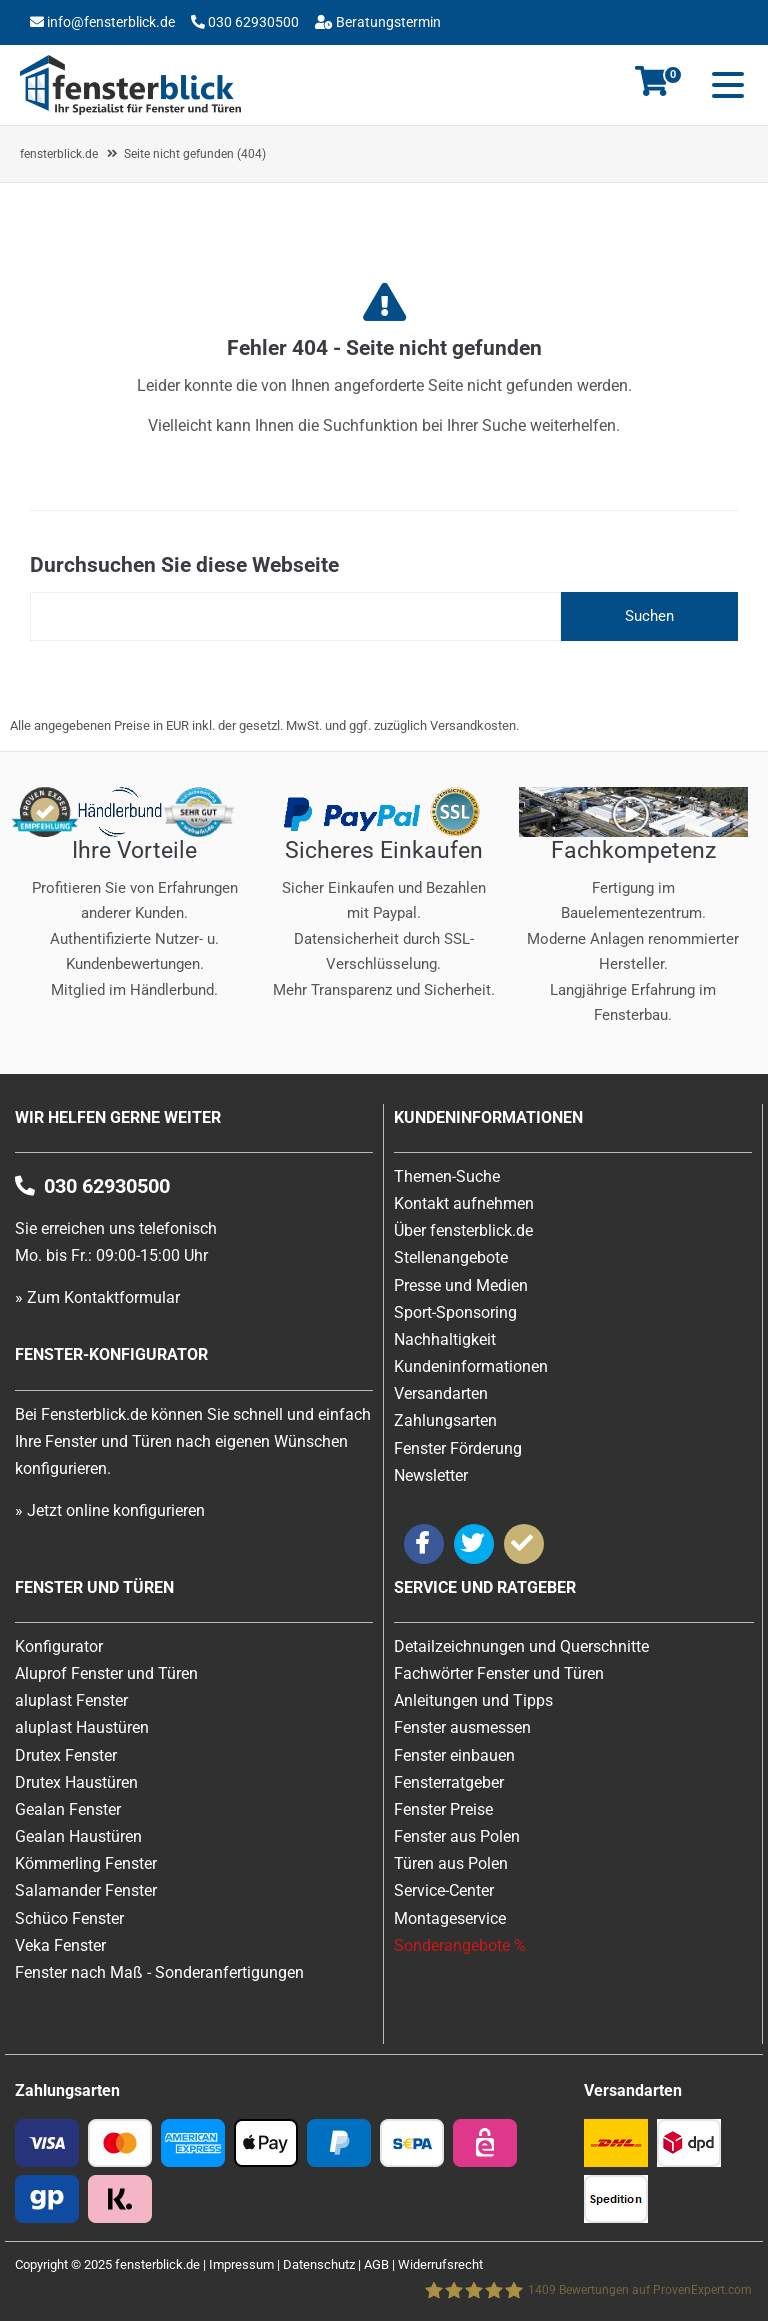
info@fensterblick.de (111, 22)
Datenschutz (319, 2264)
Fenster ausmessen (462, 1727)
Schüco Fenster (69, 1918)
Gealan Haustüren (78, 1836)
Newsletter (431, 1475)
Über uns (289, 54)
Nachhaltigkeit (445, 1339)
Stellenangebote (451, 1257)
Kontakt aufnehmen (464, 1203)
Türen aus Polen (451, 1863)
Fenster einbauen (454, 1755)
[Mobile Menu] (724, 85)
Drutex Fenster (66, 1755)
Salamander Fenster (86, 1890)
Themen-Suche (447, 1176)
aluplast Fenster (71, 1700)
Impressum (241, 2264)
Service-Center (444, 1890)
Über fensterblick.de (463, 1230)
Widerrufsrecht (440, 2264)
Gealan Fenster (68, 1809)
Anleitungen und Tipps (473, 1700)
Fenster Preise (443, 1809)
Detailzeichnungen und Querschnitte (521, 1646)
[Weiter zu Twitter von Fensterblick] (474, 1544)
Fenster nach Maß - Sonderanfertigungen (159, 1972)
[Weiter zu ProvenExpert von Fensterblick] (524, 1544)
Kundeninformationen (471, 1366)
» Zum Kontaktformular (97, 1297)
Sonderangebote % (460, 1945)
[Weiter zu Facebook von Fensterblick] (424, 1544)
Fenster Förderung (458, 1448)
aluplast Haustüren (82, 1727)
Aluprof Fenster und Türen (106, 1673)
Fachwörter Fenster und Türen (499, 1673)
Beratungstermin (387, 22)
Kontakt (102, 54)
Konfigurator (198, 54)
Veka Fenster (60, 1945)
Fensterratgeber (449, 1782)
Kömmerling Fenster (86, 1863)
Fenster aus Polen (457, 1836)
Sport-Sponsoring (455, 1312)
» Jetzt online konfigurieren (110, 1510)
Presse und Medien (461, 1285)
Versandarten (441, 1393)
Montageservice (450, 1918)
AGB (376, 2264)
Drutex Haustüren (76, 1782)
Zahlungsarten (445, 1420)
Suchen (649, 616)
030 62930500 (252, 22)
